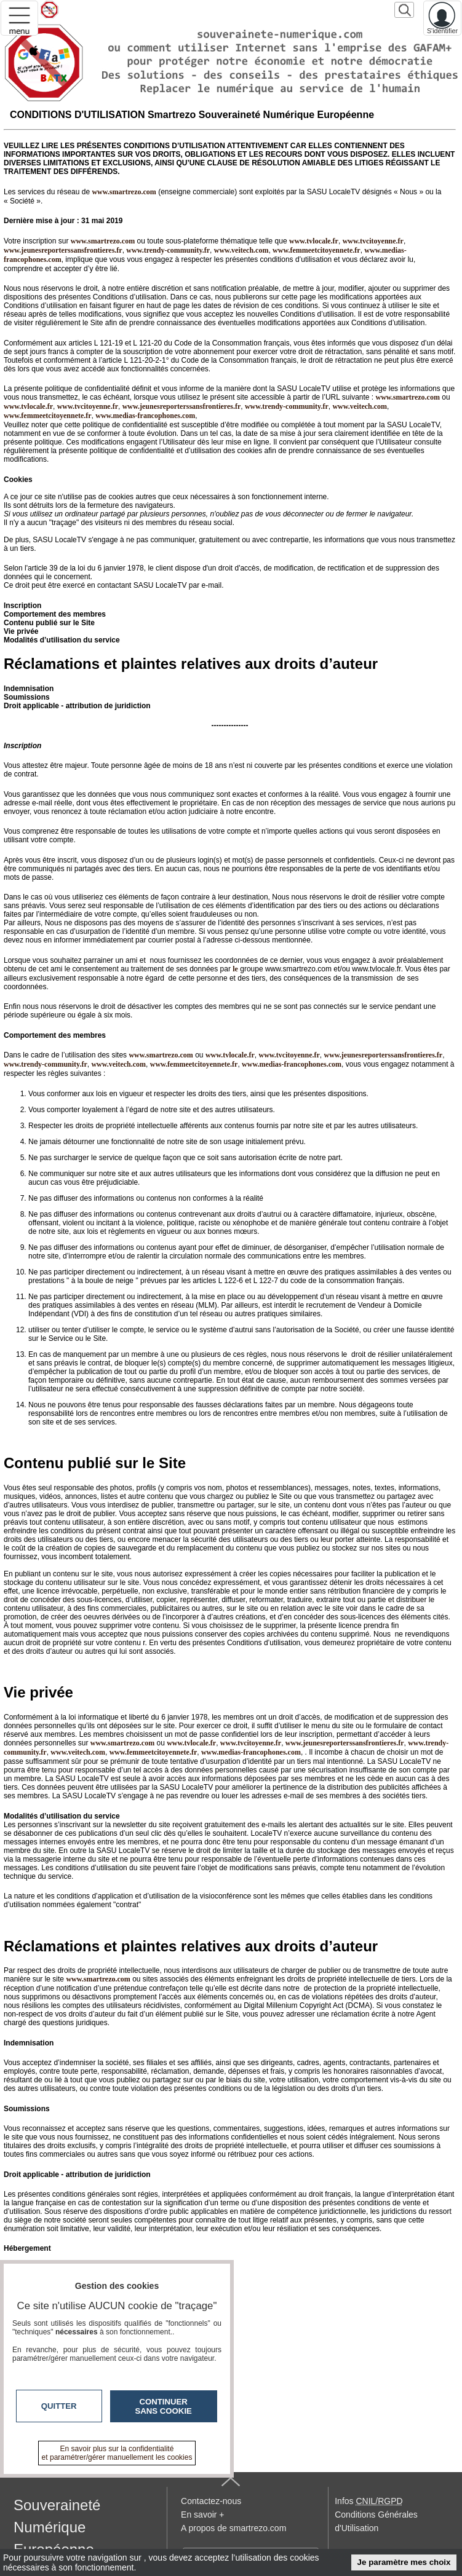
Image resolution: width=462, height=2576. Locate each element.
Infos (368, 2501)
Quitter (59, 2406)
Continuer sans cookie (163, 2406)
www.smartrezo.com (408, 397)
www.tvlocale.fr (313, 241)
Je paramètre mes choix (404, 2562)
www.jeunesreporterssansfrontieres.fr (63, 250)
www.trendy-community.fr (168, 250)
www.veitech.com (241, 250)
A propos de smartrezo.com (233, 2528)
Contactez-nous (211, 2501)
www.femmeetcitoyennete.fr (316, 250)
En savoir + (202, 2514)
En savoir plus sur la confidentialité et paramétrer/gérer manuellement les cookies (117, 2453)
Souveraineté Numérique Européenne (57, 2527)
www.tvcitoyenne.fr (373, 241)
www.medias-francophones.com (145, 415)
